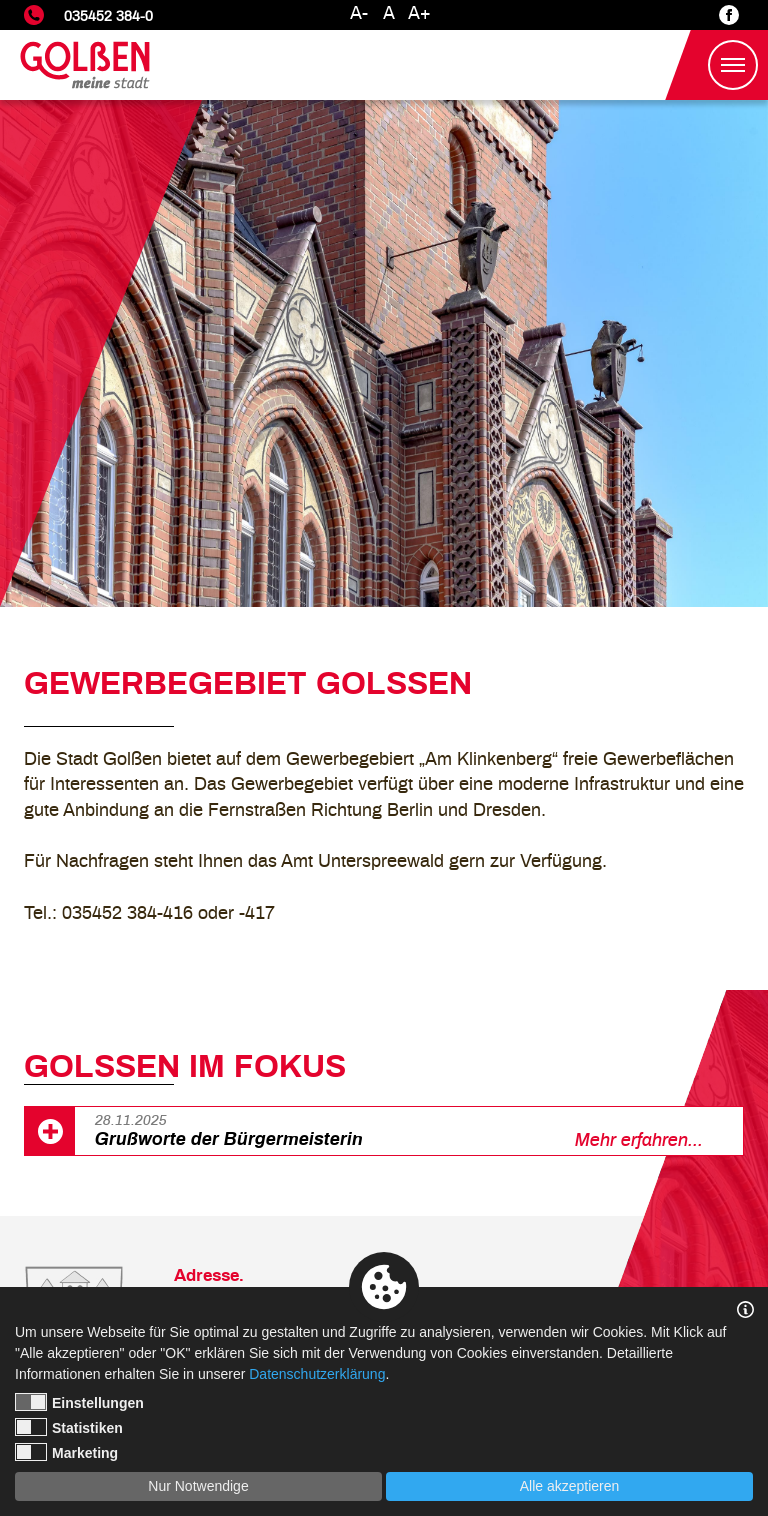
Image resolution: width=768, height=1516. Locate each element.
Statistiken (69, 1427)
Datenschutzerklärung (317, 1374)
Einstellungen (79, 1402)
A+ (419, 14)
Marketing (66, 1452)
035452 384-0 (108, 16)
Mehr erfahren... (639, 1141)
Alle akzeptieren (570, 1486)
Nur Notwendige (198, 1486)
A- (359, 14)
